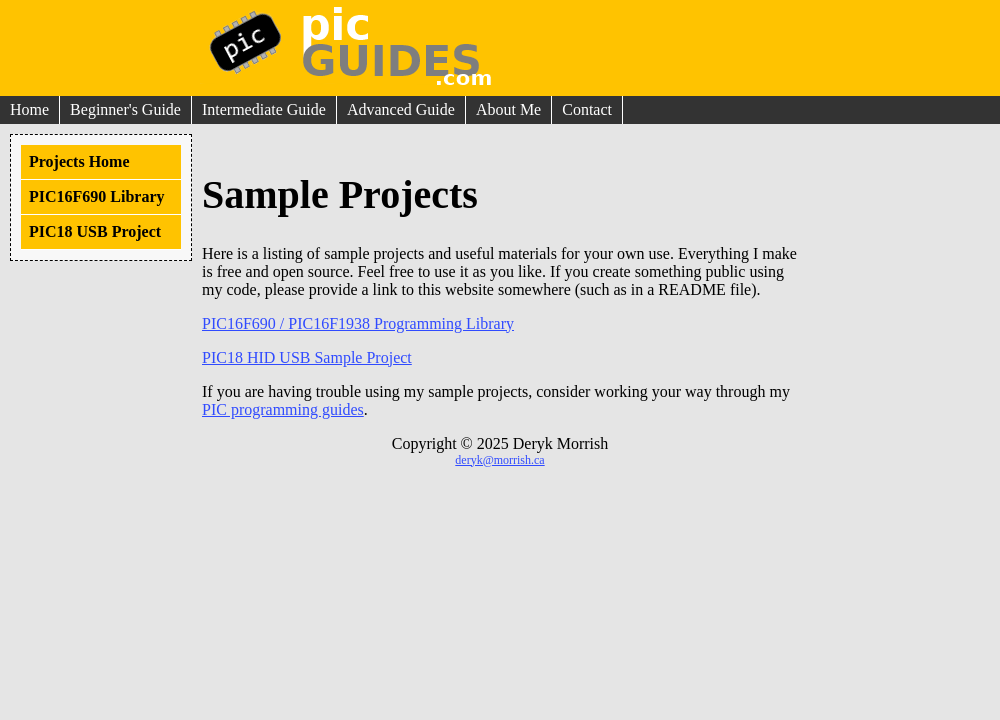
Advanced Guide (401, 109)
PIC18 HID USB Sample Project (307, 357)
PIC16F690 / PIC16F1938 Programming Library (358, 323)
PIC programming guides (283, 409)
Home (29, 109)
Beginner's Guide (125, 109)
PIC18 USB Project (95, 231)
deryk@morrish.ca (499, 460)
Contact (587, 109)
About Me (508, 109)
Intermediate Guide (264, 109)
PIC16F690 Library (97, 196)
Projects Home (79, 161)
